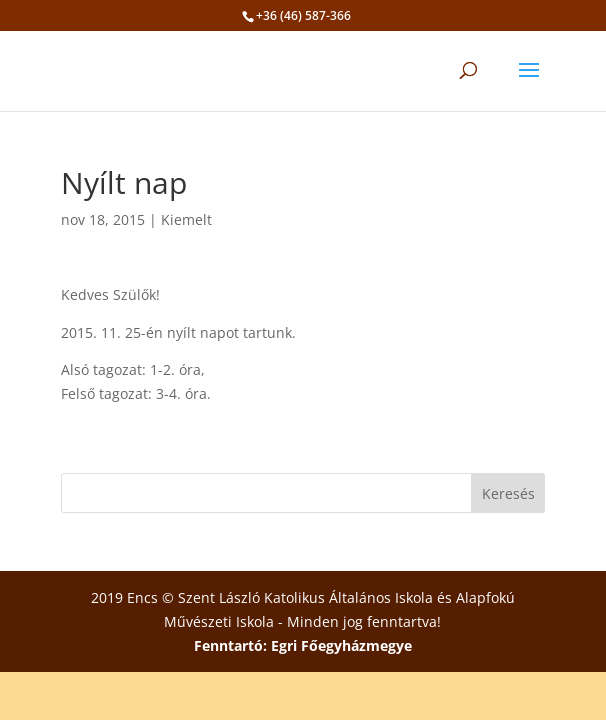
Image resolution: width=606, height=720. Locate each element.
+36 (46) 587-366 (303, 15)
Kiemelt (186, 219)
